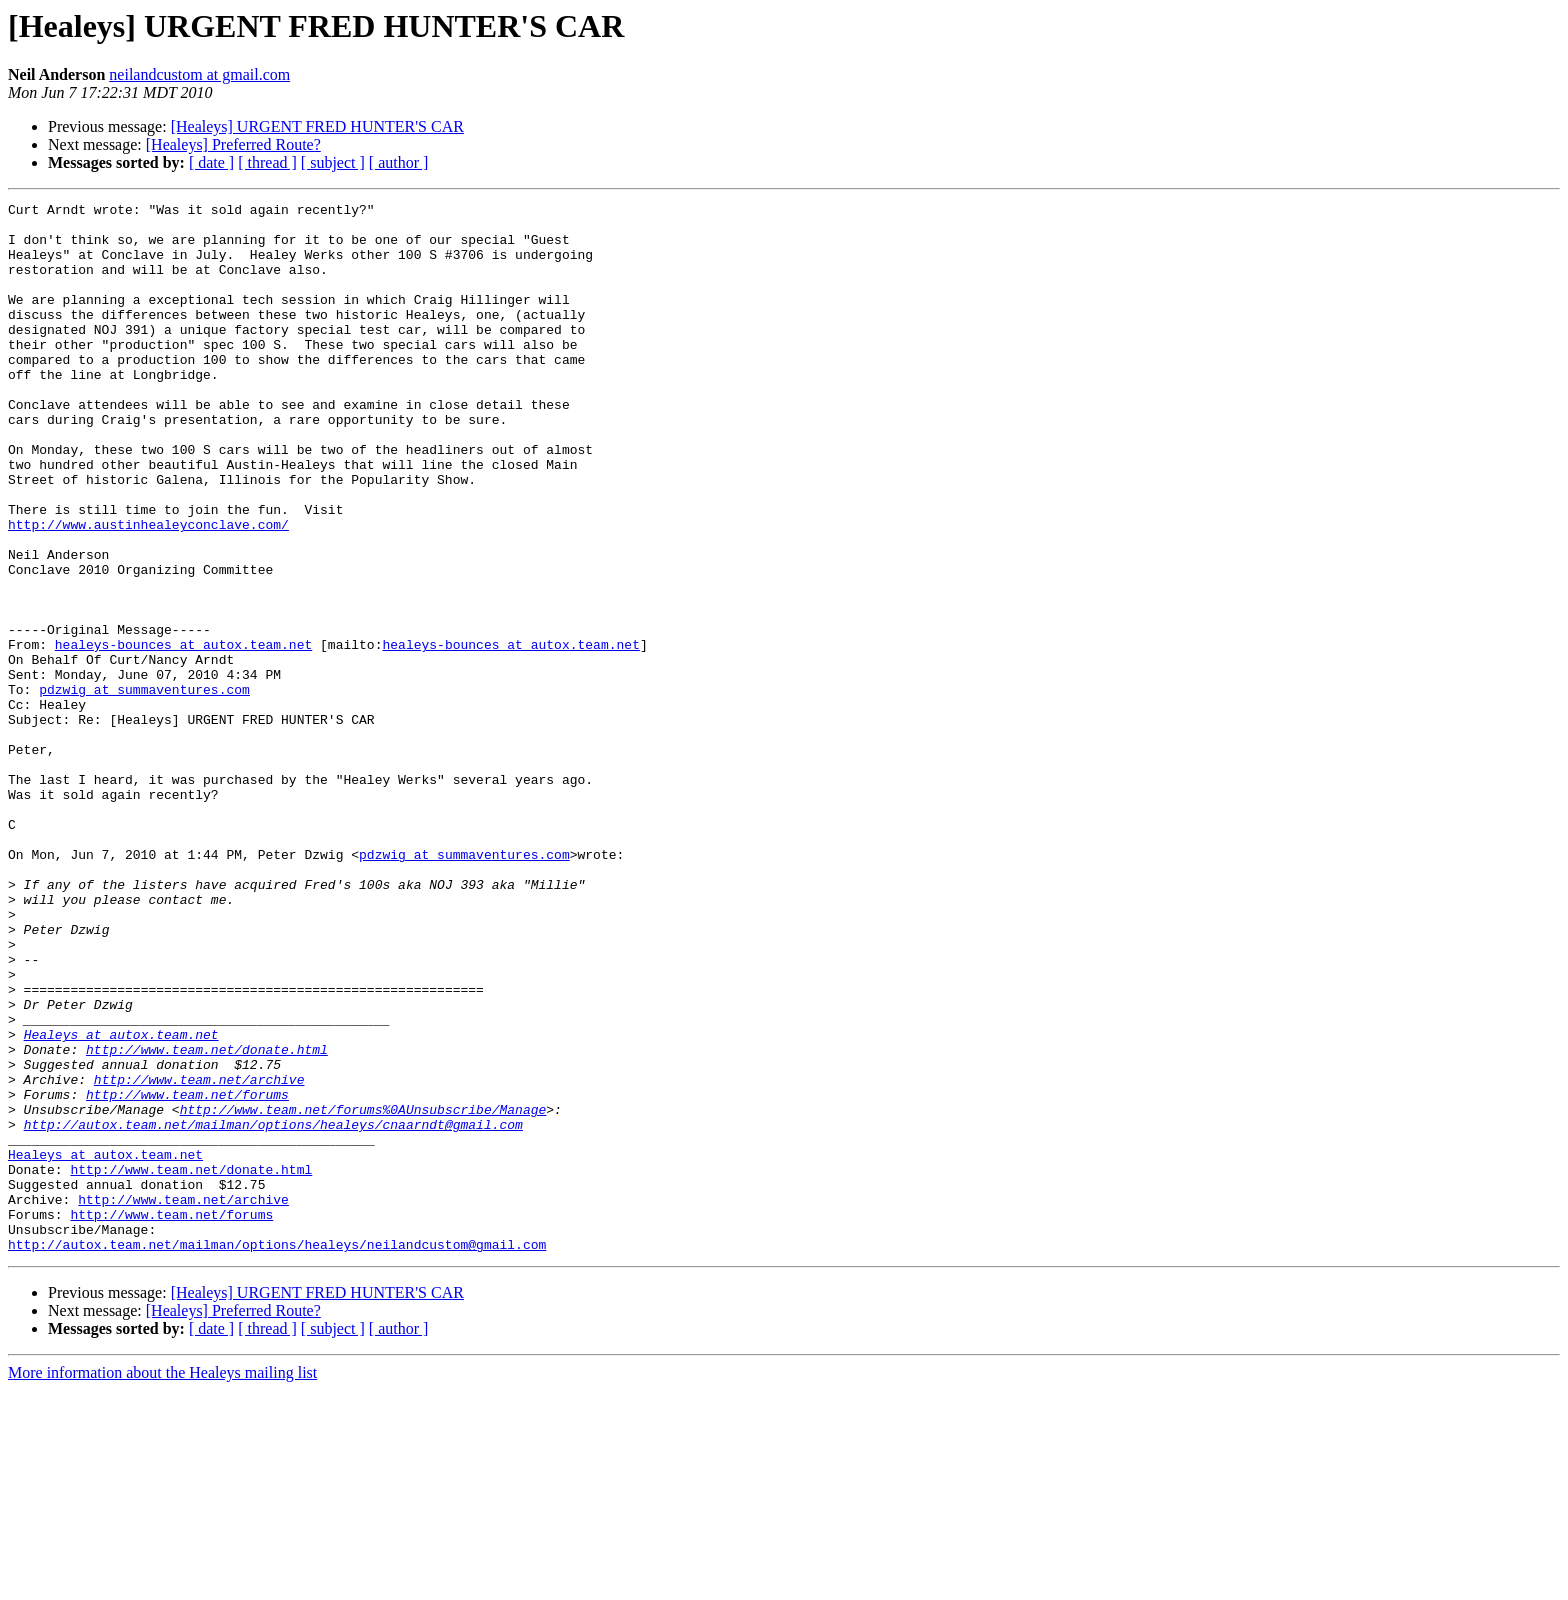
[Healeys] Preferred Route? (233, 144)
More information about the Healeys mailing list (162, 1582)
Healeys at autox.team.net (121, 1202)
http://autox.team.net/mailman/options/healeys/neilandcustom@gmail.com (277, 1454)
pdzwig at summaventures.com (144, 788)
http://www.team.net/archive (199, 1256)
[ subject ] (333, 162)
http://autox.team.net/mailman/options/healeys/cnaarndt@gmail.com (273, 1310)
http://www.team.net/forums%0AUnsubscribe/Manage (363, 1292)
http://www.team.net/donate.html (207, 1220)
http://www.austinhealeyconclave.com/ (148, 590)
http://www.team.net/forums (187, 1274)
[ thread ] (267, 162)
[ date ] (211, 162)
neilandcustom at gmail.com (199, 74)
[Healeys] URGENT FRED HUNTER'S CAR (317, 126)
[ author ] (399, 162)
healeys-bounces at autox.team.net (183, 734)
